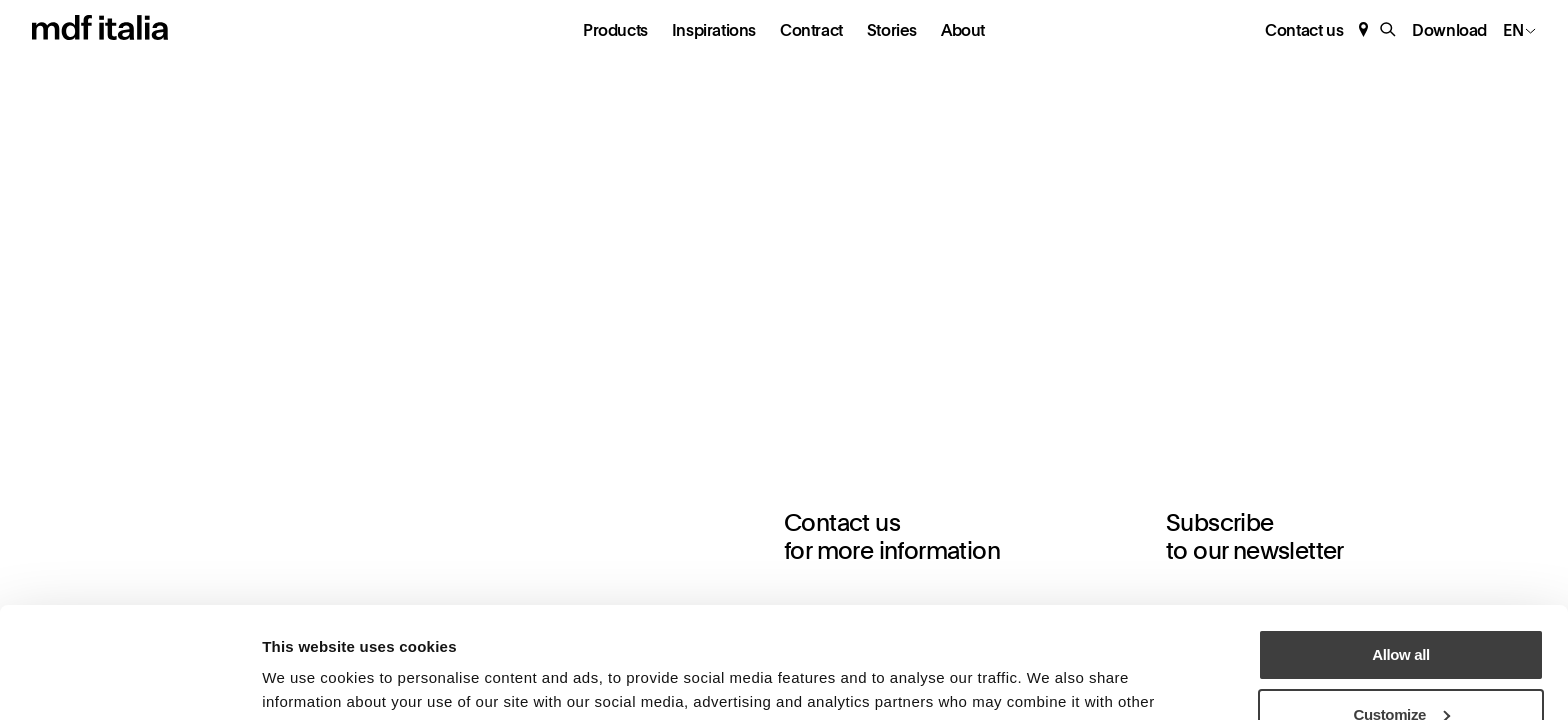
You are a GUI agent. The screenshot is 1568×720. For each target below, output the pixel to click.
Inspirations (714, 31)
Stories (892, 31)
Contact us (1304, 30)
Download (1449, 31)
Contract (811, 31)
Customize (1402, 610)
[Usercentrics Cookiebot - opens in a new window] (129, 681)
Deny (1400, 669)
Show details (305, 676)
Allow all (1400, 550)
